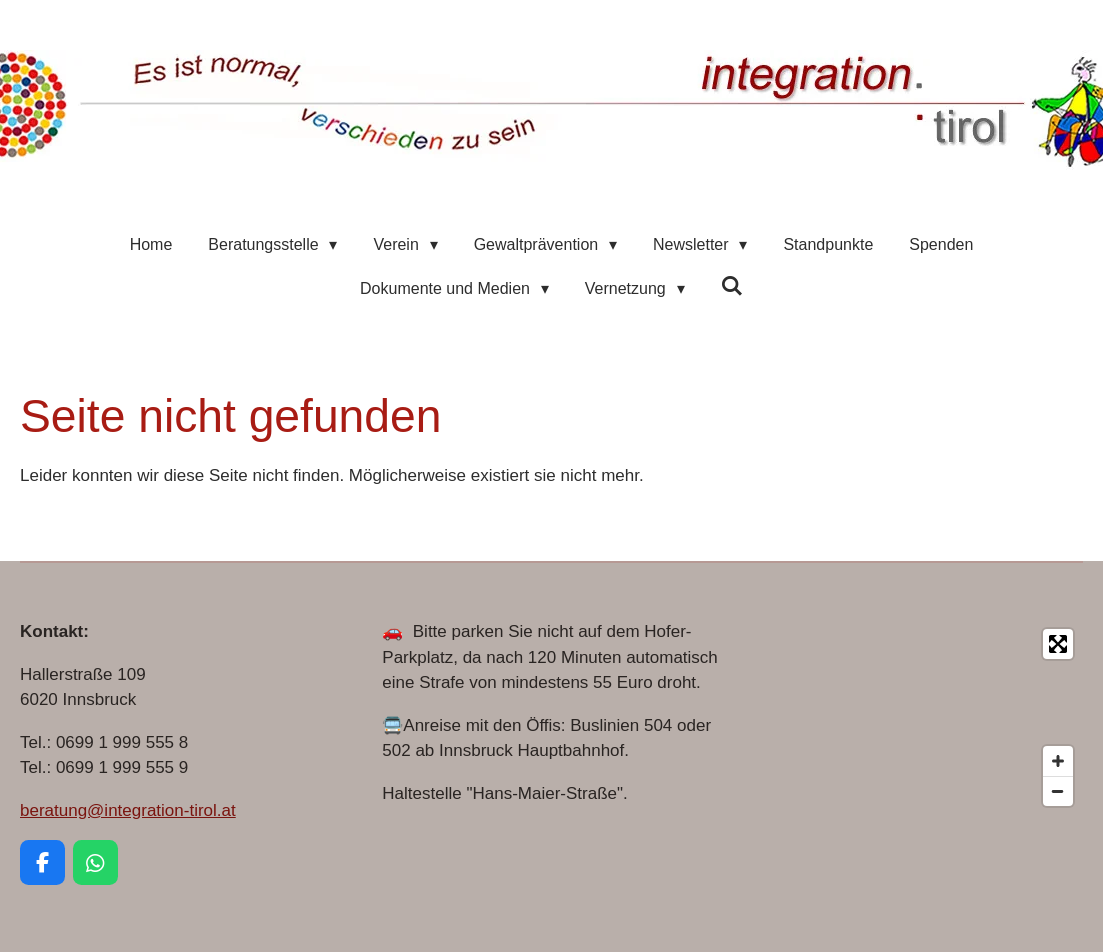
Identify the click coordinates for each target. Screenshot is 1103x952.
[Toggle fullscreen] (1058, 644)
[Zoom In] (1058, 761)
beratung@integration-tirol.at (128, 810)
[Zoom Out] (1058, 791)
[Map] (914, 717)
